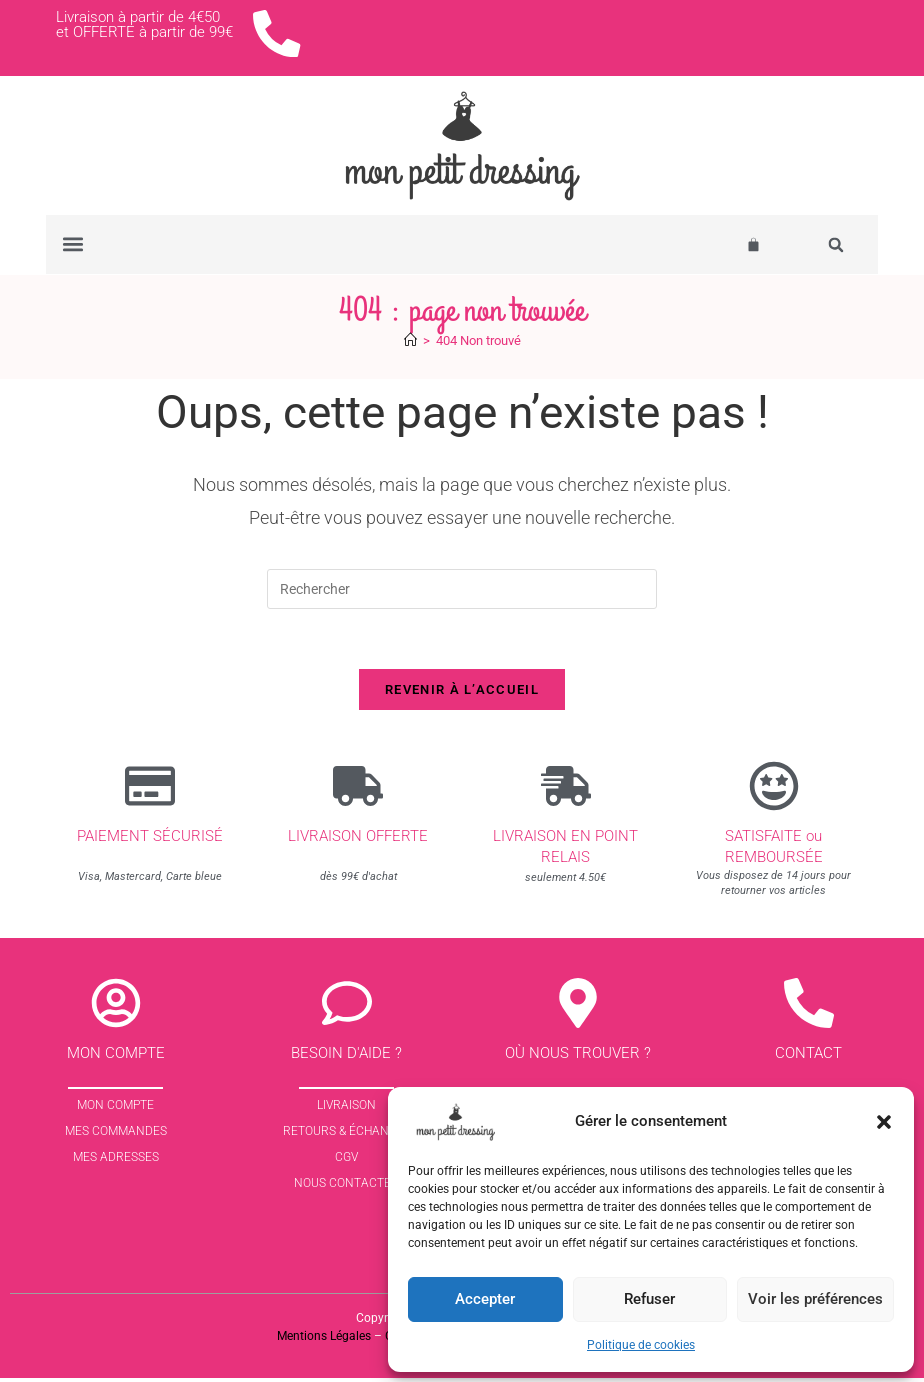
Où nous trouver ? (578, 1058)
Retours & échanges (347, 1136)
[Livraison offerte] (358, 790)
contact (808, 1058)
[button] (884, 1122)
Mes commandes (116, 1136)
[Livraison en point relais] (566, 790)
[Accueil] (410, 343)
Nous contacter (346, 1188)
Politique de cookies (641, 1345)
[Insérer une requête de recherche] (462, 592)
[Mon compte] (116, 1008)
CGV (346, 1162)
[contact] (809, 1008)
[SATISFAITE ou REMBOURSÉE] (774, 790)
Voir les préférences (815, 1299)
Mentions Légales (324, 1341)
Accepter (485, 1299)
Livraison (346, 1110)
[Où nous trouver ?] (578, 1008)
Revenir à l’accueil (462, 693)
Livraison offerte (358, 840)
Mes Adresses (116, 1162)
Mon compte (116, 1058)
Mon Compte (115, 1110)
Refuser (649, 1299)
